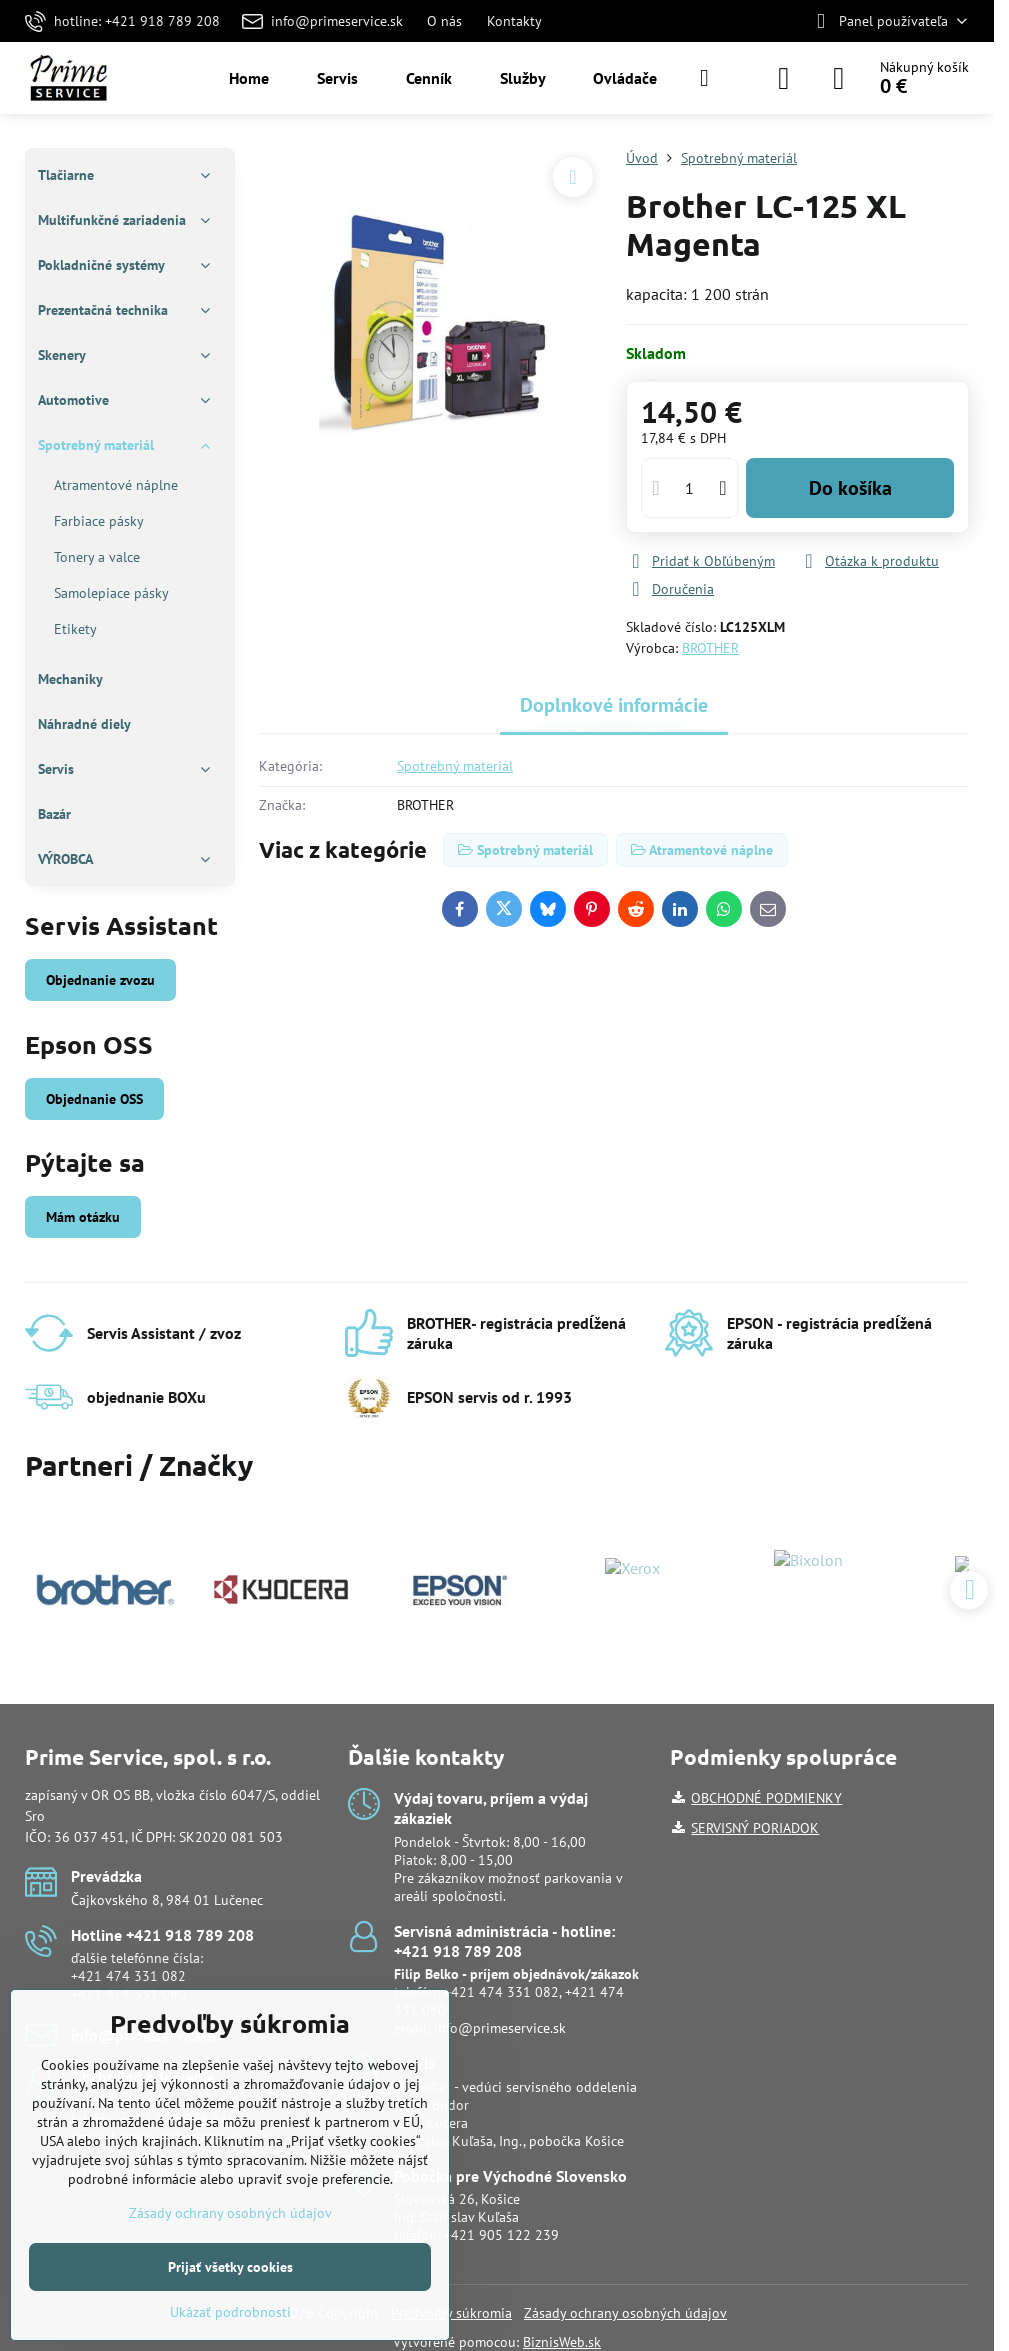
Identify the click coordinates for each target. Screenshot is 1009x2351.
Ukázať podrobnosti (230, 2312)
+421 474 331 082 (128, 1976)
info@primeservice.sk (500, 2028)
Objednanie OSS (94, 1099)
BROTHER (710, 648)
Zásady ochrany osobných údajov (625, 2313)
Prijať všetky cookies (230, 2267)
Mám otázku (83, 1217)
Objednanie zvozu (100, 980)
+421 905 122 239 (501, 2235)
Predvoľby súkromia (451, 2313)
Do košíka (850, 488)
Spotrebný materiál (455, 766)
